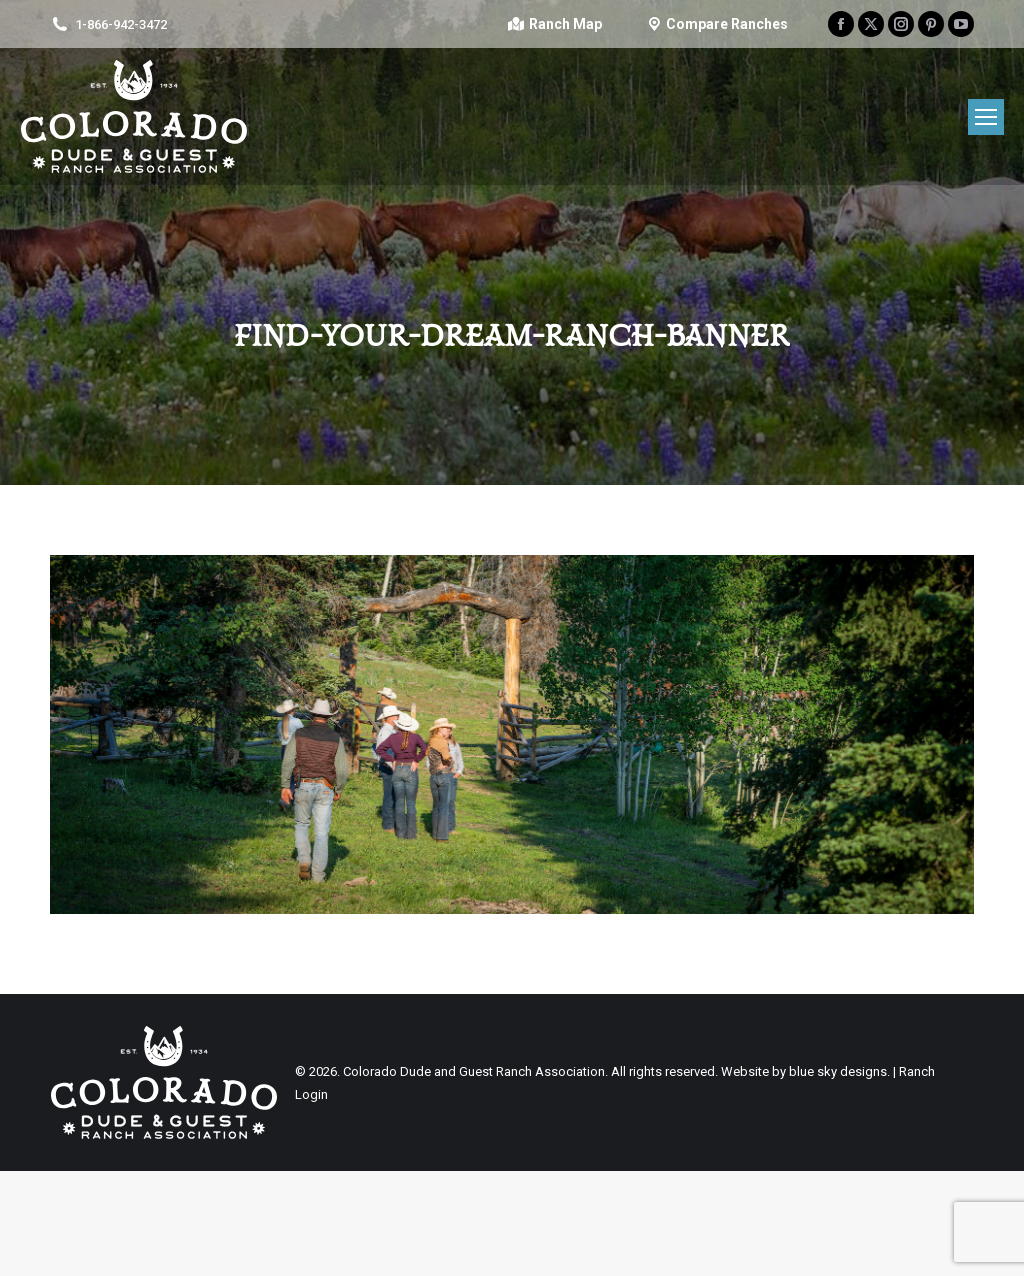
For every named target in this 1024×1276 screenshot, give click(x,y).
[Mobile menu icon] (986, 117)
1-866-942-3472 (121, 24)
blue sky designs (838, 1071)
